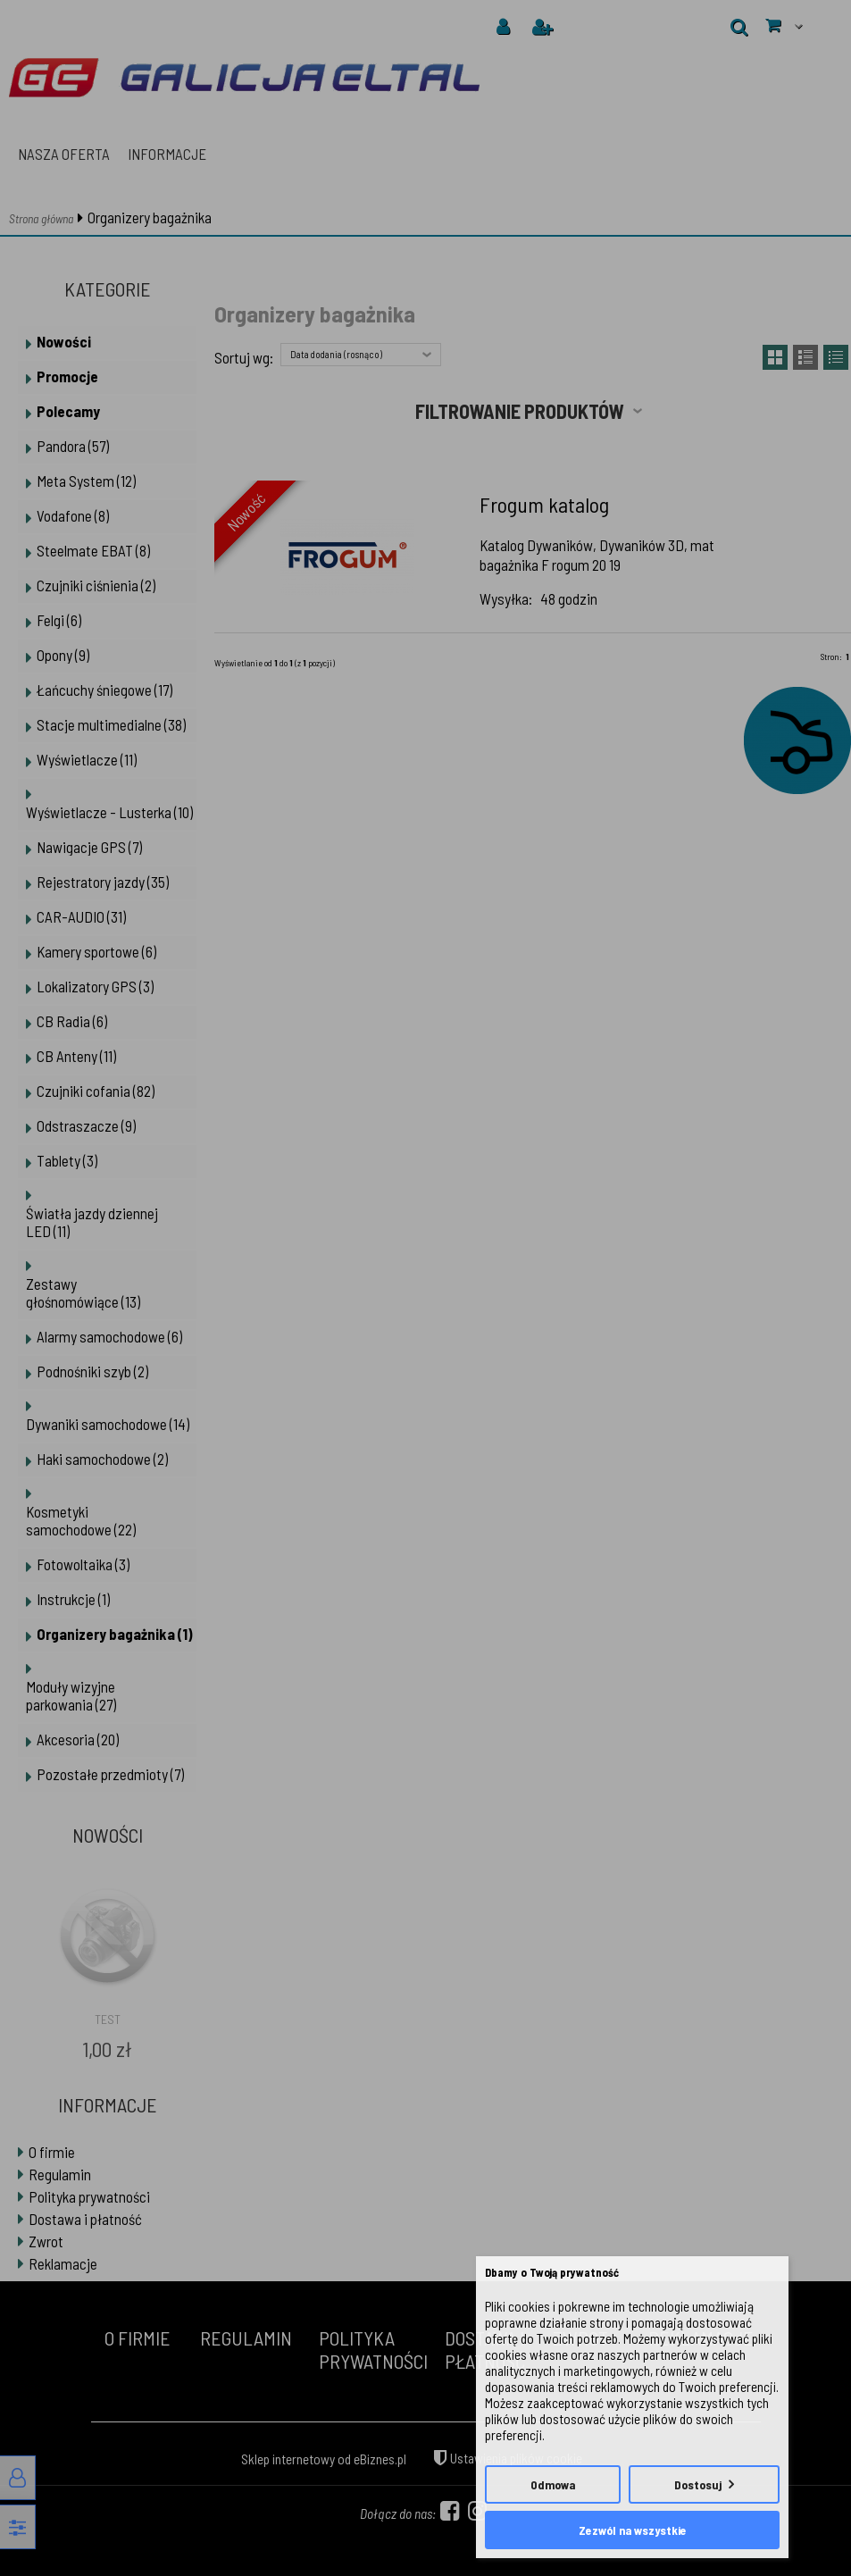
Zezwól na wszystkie (633, 2530)
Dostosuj (698, 2484)
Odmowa (552, 2484)
